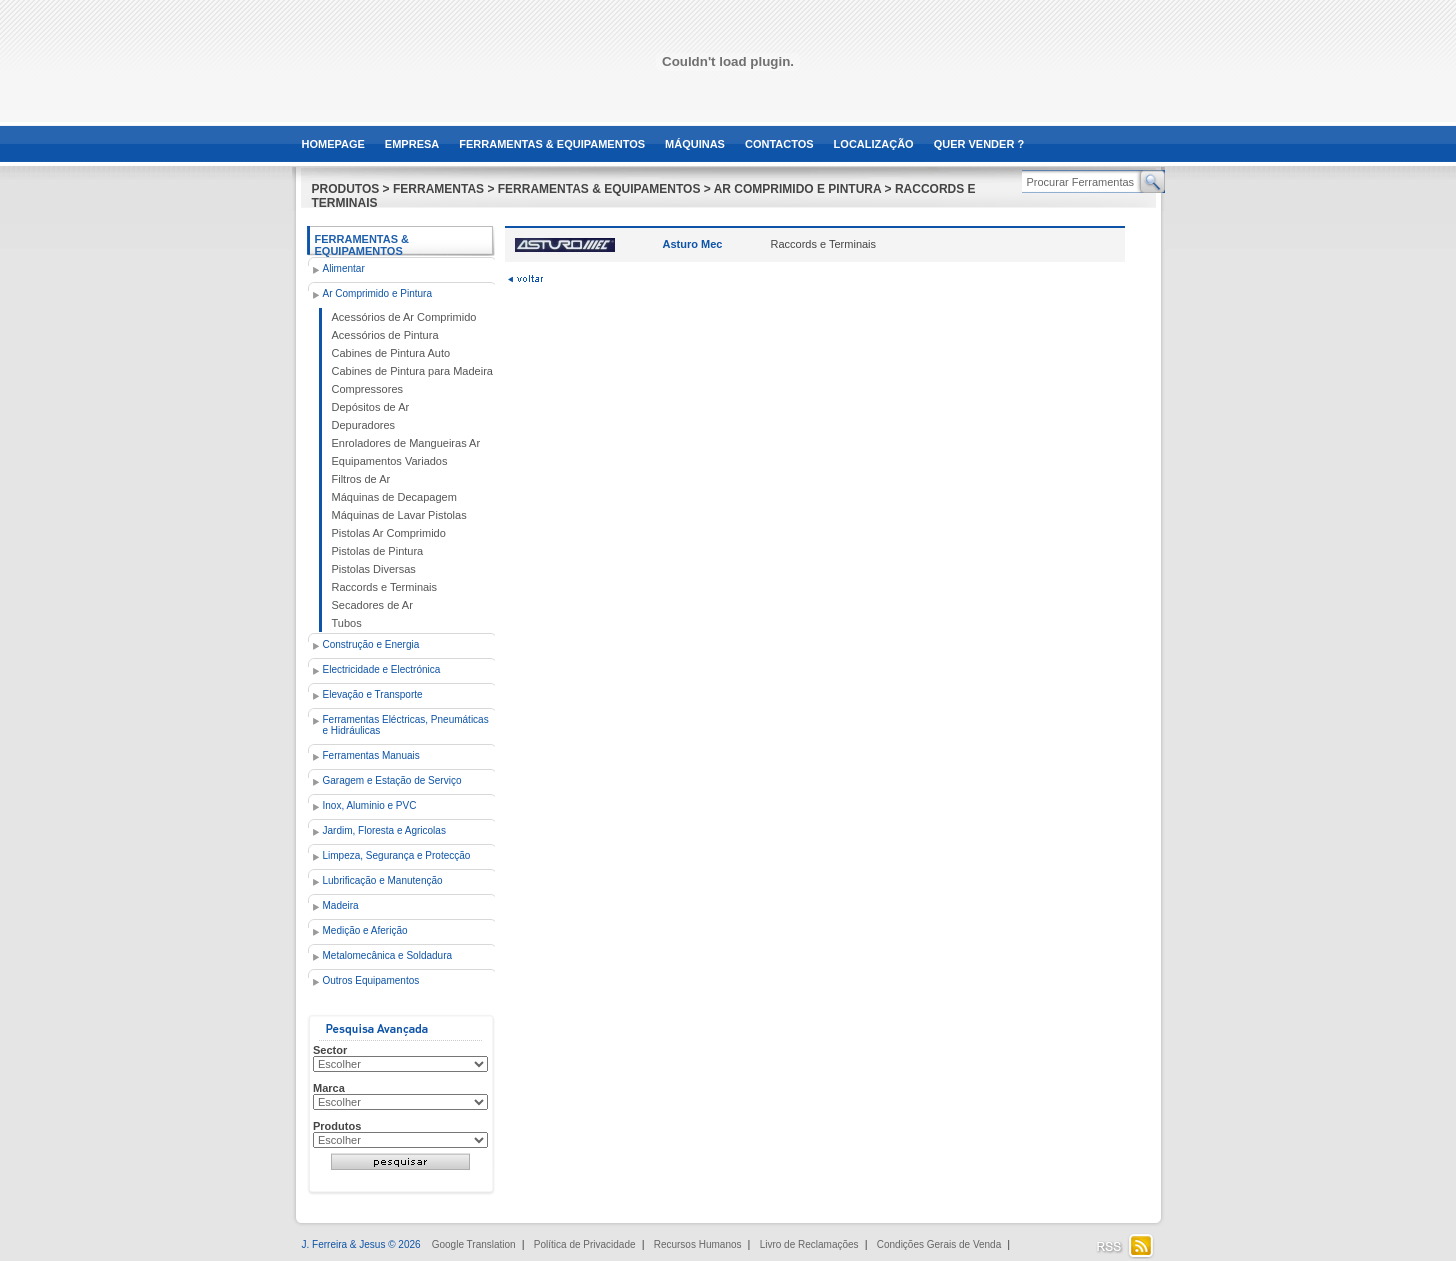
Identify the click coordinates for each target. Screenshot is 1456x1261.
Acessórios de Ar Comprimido (404, 317)
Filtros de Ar (361, 479)
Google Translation (474, 1244)
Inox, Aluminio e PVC (370, 805)
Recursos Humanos (698, 1244)
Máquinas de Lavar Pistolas (399, 515)
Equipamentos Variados (390, 461)
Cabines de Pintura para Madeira (412, 371)
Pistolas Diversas (374, 569)
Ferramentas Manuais (371, 755)
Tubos (347, 623)
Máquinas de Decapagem (394, 497)
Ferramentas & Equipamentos (362, 244)
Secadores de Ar (372, 605)
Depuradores (364, 425)
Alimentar (344, 268)
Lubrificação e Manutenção (383, 880)
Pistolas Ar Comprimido (389, 533)
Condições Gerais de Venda (939, 1244)
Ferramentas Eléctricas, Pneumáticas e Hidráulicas (406, 725)
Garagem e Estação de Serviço (392, 780)
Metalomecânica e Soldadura (388, 955)
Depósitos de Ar (371, 407)
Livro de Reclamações (809, 1244)
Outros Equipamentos (371, 980)
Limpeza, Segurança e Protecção (397, 855)
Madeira (341, 905)
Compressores (368, 389)
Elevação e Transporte (373, 694)
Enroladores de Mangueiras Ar (406, 443)
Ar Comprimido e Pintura (377, 293)
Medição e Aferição (365, 930)
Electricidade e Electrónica (382, 669)
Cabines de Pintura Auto (391, 353)
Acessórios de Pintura (385, 335)
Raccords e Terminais (385, 587)
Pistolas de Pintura (378, 551)
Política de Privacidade (585, 1244)
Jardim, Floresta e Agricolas (384, 830)
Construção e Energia (371, 644)
